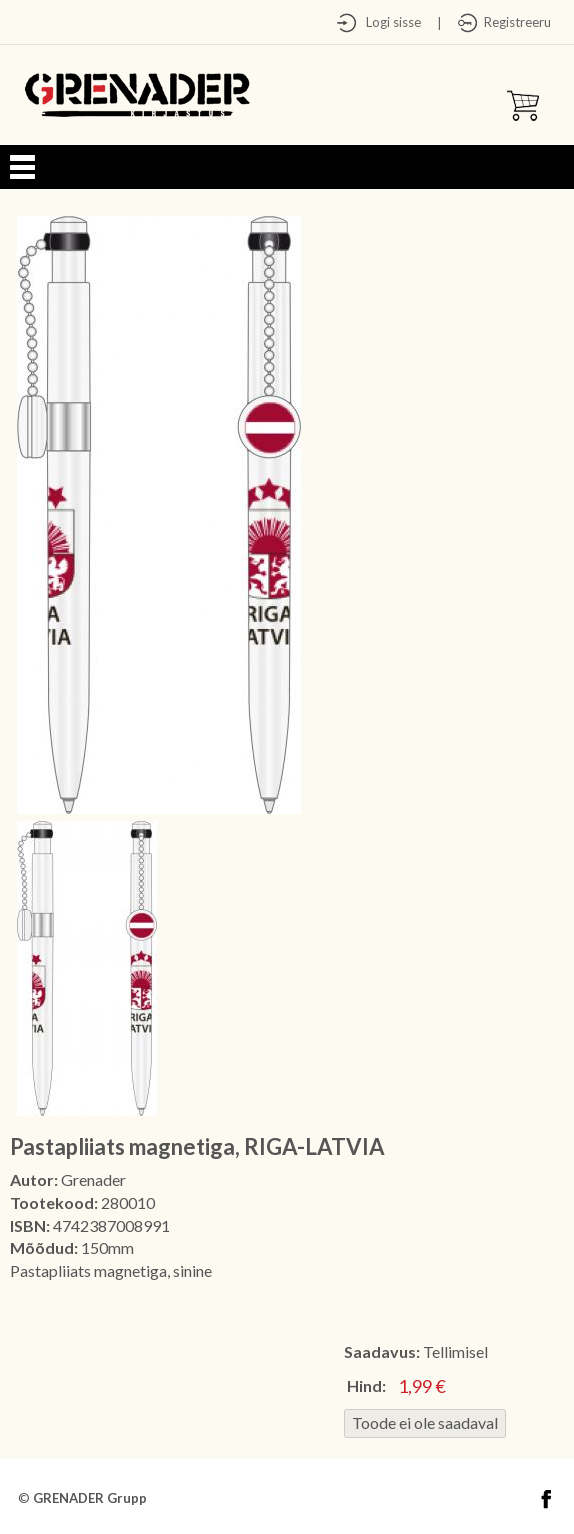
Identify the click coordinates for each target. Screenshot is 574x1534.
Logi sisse (389, 22)
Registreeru (514, 22)
